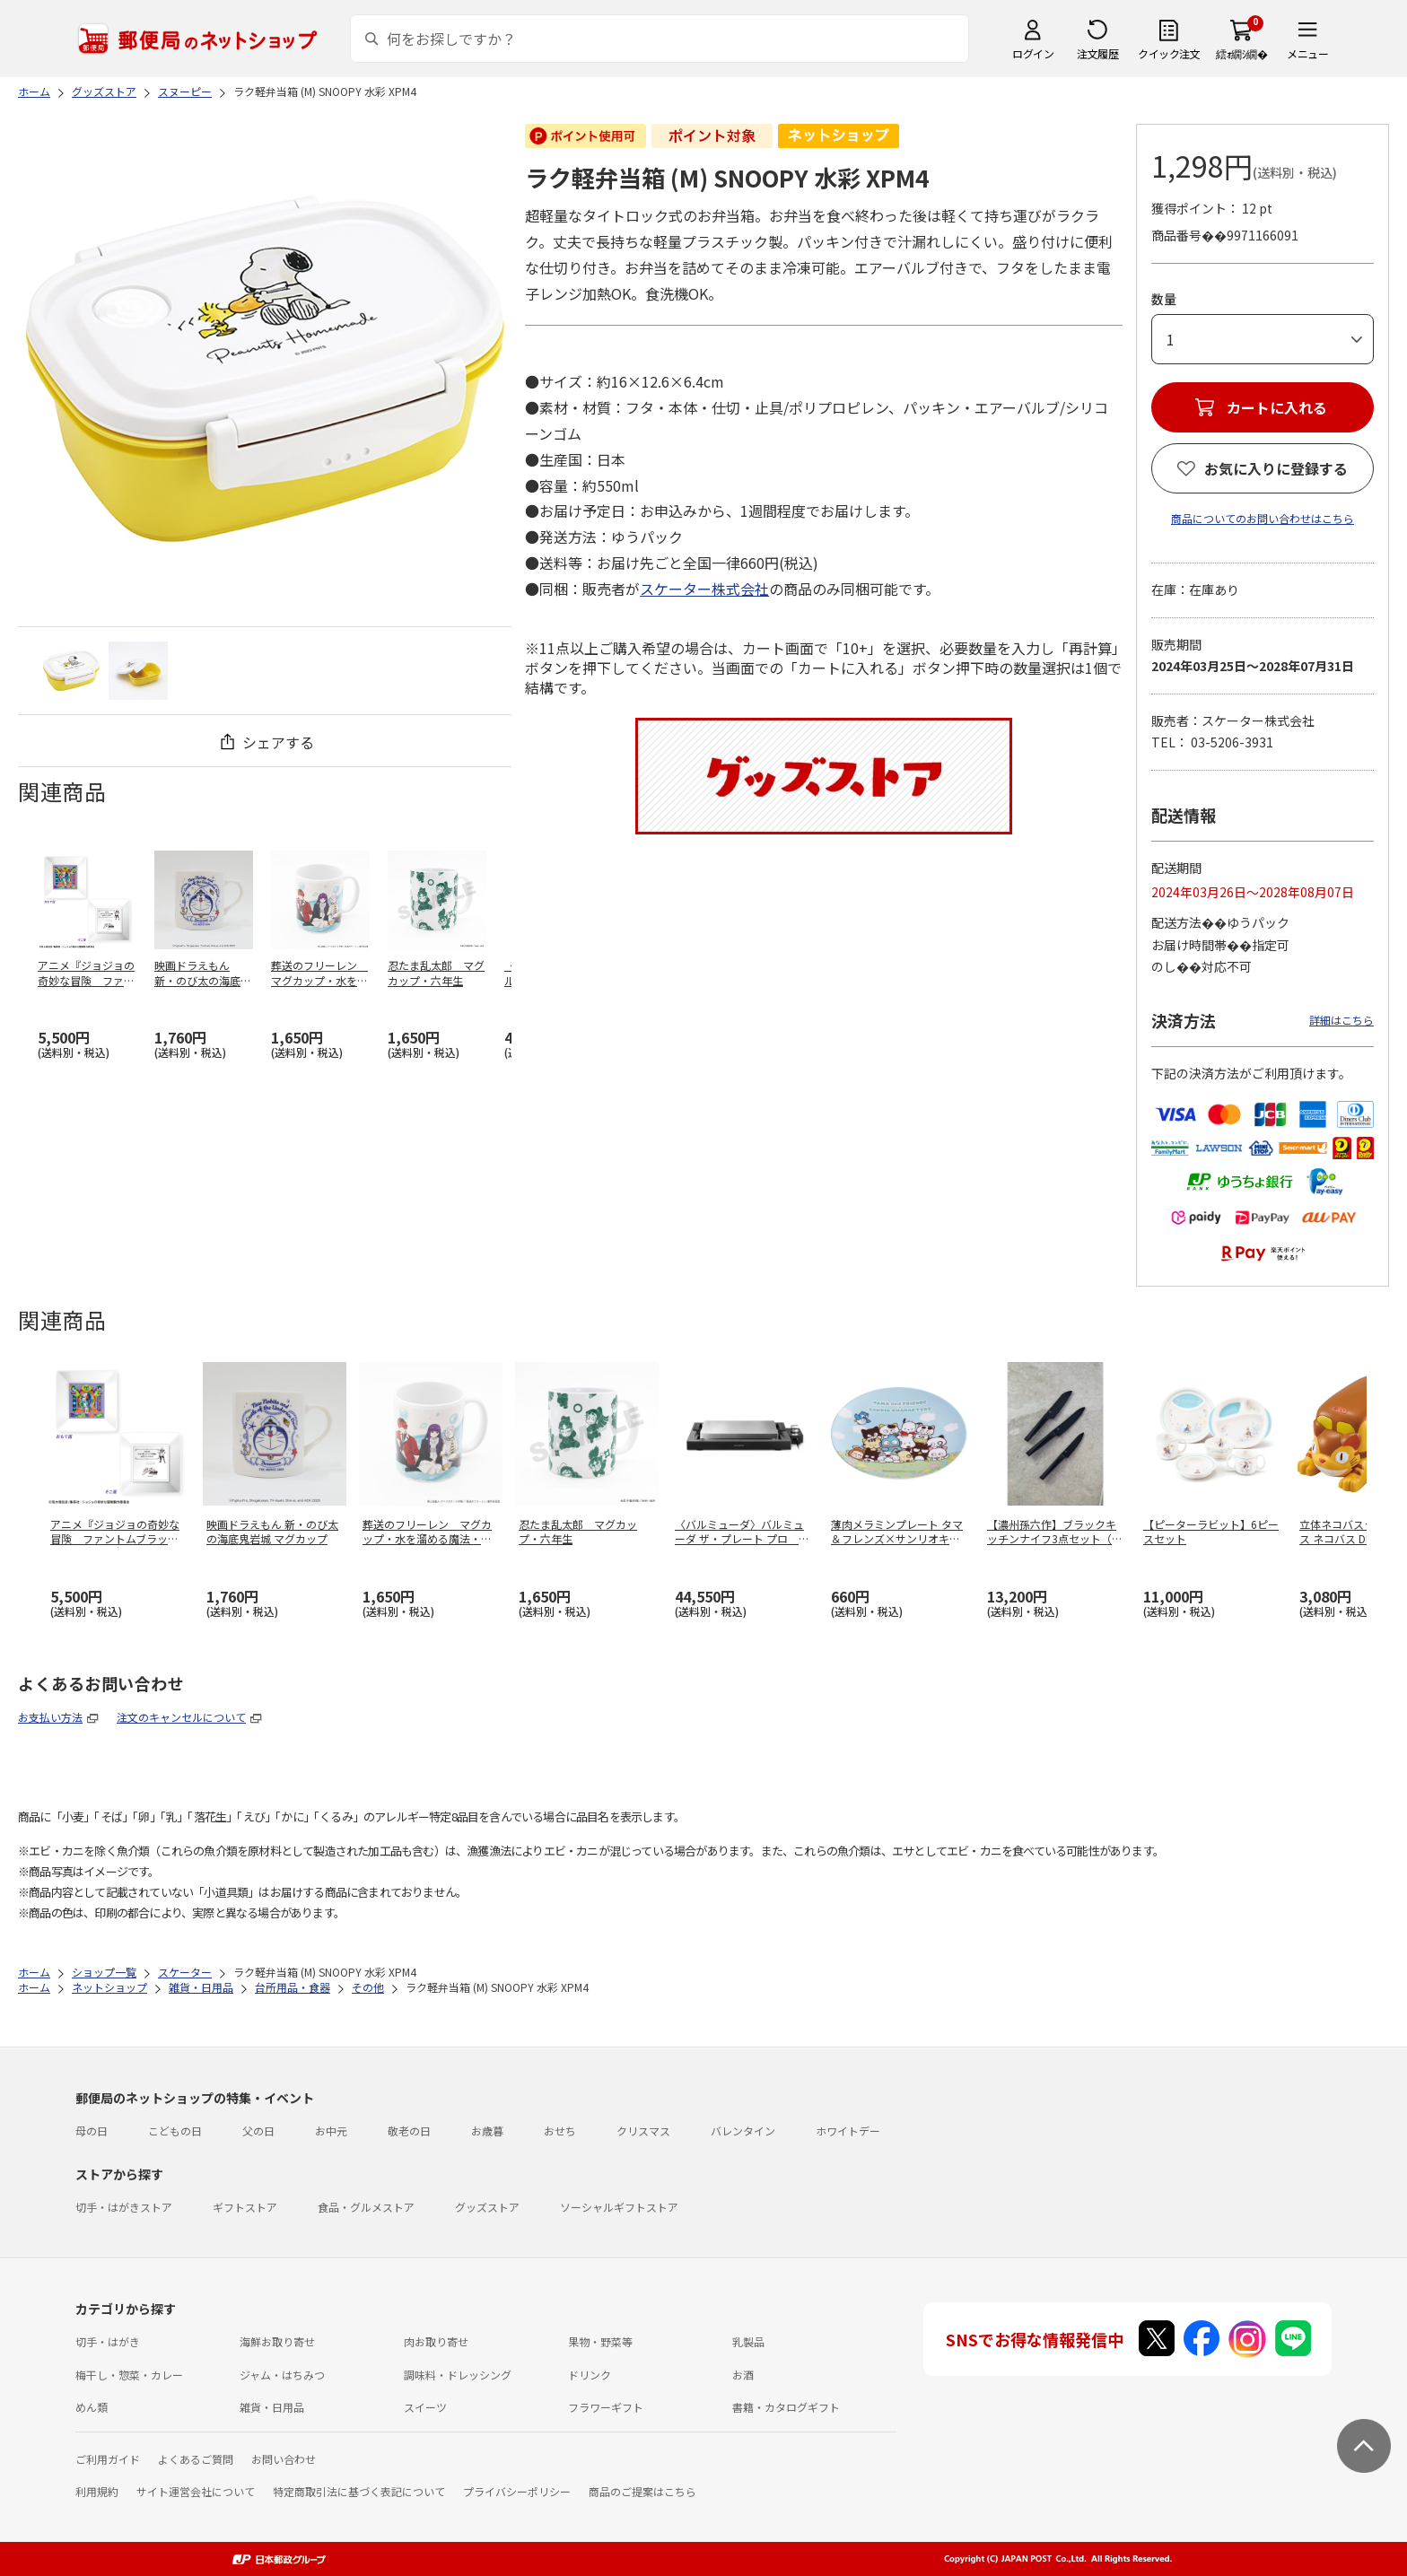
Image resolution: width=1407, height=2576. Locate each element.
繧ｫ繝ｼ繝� (1241, 53)
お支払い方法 (50, 1717)
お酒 (743, 2374)
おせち (560, 2130)
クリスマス (643, 2130)
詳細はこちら (1341, 1019)
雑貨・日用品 (272, 2406)
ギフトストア (245, 2206)
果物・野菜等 (600, 2341)
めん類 (91, 2406)
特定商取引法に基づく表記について (359, 2491)
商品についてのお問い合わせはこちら (1262, 518)
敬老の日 (409, 2130)
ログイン (1032, 53)
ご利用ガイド (107, 2459)
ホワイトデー (848, 2130)
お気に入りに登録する (1276, 468)
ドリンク (589, 2374)
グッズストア (487, 2206)
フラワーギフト (605, 2406)
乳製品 (748, 2341)
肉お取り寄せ (436, 2341)
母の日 (91, 2130)
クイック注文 (1169, 53)
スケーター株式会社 (704, 588)
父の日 (258, 2130)
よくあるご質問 (195, 2459)
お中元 (331, 2130)
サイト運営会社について (195, 2491)
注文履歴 (1097, 53)
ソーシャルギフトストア (619, 2206)
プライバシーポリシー (517, 2491)
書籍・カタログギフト (786, 2406)
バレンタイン (743, 2130)
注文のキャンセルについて (181, 1717)
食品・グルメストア (366, 2206)
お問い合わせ (283, 2459)
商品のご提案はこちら (642, 2491)
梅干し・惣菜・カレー (129, 2374)
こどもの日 (175, 2130)
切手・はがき (107, 2341)
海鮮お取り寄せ (277, 2341)
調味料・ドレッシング (457, 2374)
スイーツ (425, 2406)
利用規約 (96, 2491)
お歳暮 (487, 2130)
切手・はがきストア (123, 2206)
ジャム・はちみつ (282, 2374)
